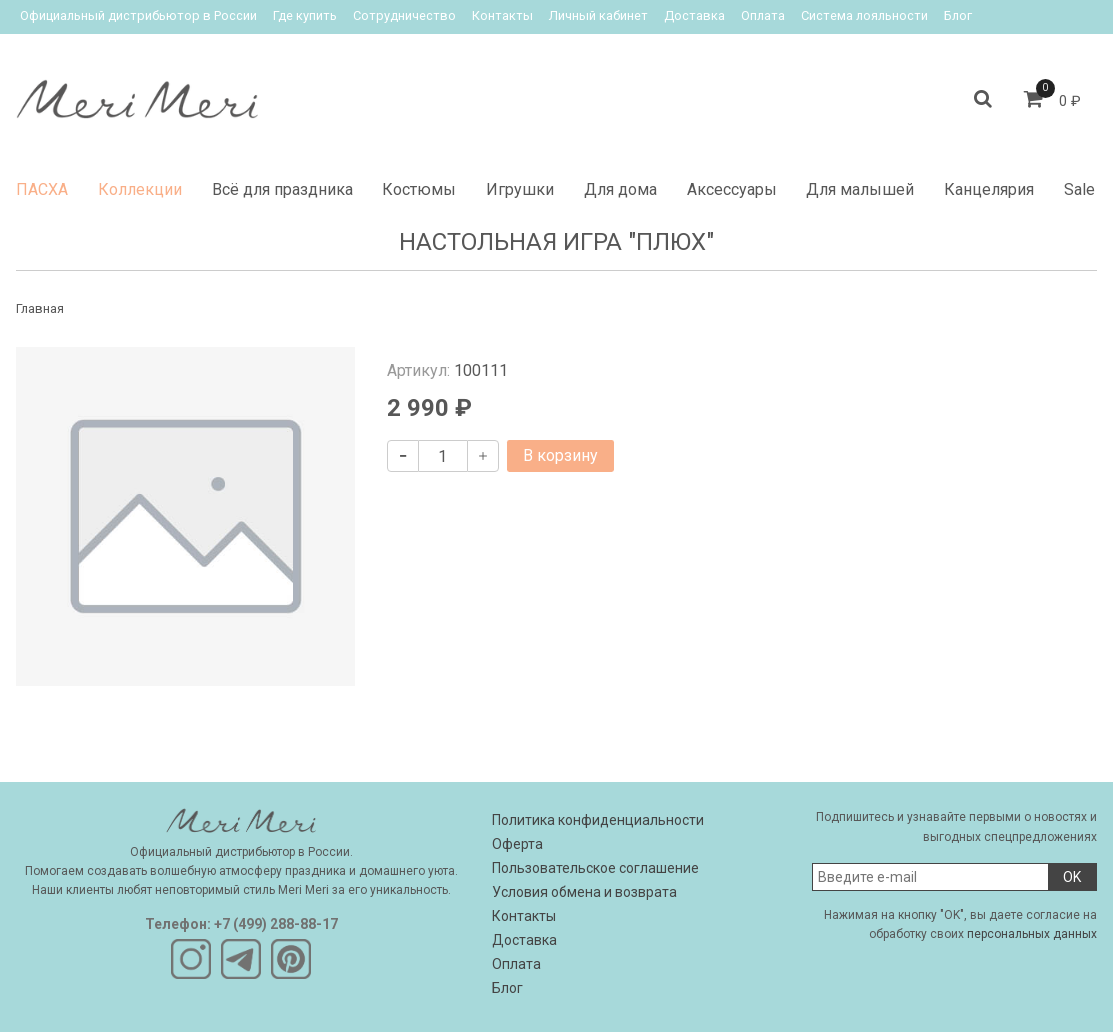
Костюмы (419, 189)
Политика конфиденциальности (598, 820)
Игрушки (520, 189)
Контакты (502, 15)
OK (1072, 877)
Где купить (305, 15)
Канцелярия (989, 189)
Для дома (620, 189)
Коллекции (140, 189)
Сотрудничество (404, 15)
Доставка (694, 15)
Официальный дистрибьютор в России (138, 15)
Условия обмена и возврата (584, 892)
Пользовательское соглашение (595, 868)
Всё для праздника (282, 189)
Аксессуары (732, 189)
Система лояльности (864, 15)
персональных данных (1032, 934)
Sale (1079, 189)
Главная (40, 308)
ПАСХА (42, 189)
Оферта (517, 844)
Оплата (763, 15)
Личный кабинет (598, 15)
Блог (958, 15)
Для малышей (860, 189)
